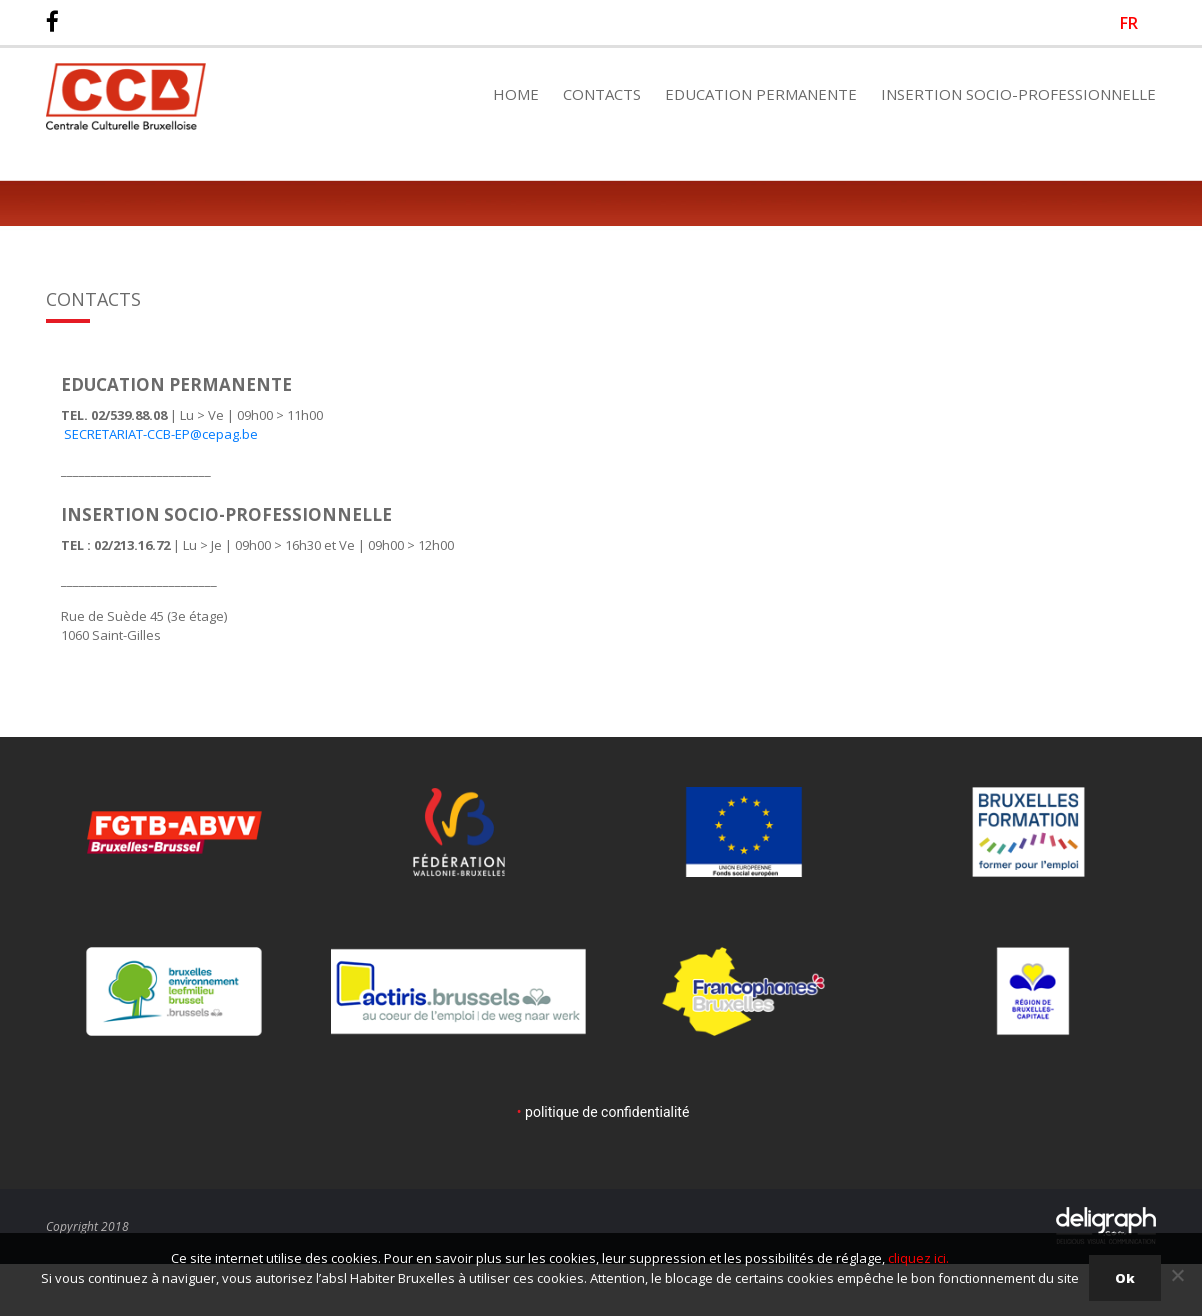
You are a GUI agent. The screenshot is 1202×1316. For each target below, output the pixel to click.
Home (516, 94)
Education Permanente (761, 94)
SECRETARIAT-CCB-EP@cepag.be (159, 434)
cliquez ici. (918, 1258)
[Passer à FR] (1129, 22)
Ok (1125, 1278)
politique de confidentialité (607, 1112)
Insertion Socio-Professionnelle (1018, 94)
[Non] (1177, 1275)
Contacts (602, 94)
